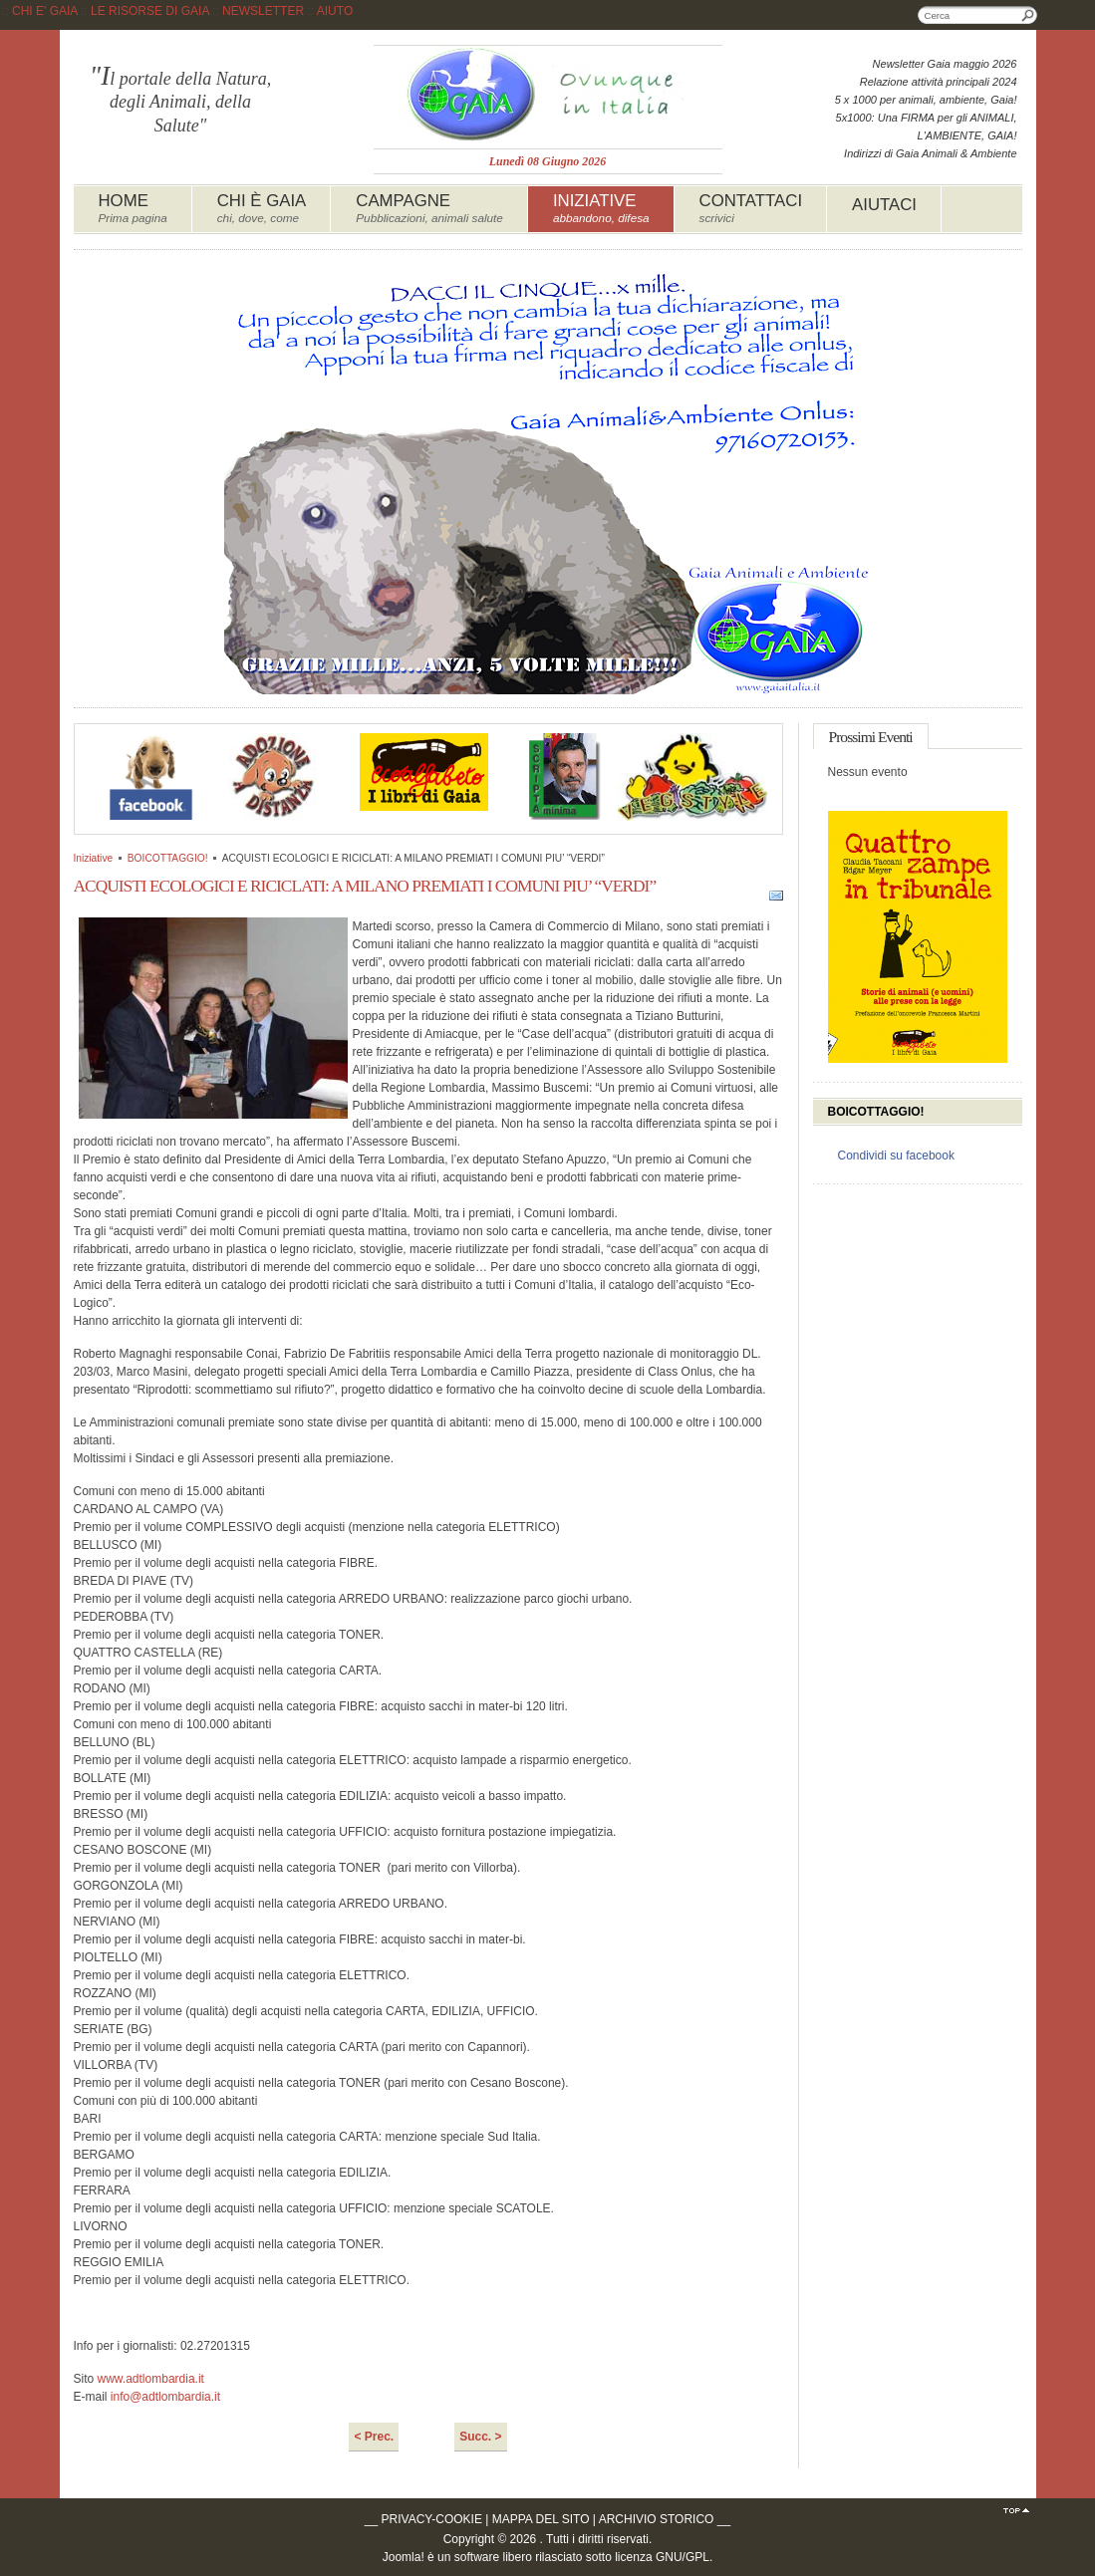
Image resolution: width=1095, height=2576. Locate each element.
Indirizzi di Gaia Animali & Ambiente (930, 153)
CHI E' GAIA (45, 11)
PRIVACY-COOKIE (432, 2519)
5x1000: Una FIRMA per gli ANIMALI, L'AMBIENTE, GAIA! (926, 126)
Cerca (1028, 15)
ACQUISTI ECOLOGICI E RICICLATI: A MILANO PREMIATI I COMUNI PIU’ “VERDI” (365, 886)
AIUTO (335, 11)
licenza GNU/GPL (662, 2557)
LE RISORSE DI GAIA (150, 11)
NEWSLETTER (263, 11)
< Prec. (374, 2437)
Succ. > (480, 2437)
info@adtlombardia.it (165, 2397)
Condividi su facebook (896, 1155)
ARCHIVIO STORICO (656, 2519)
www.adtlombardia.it (151, 2379)
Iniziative (94, 858)
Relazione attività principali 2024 (938, 82)
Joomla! (403, 2557)
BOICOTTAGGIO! (168, 858)
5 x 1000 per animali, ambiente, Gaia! (926, 100)
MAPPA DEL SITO (541, 2519)
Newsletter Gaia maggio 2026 (945, 64)
